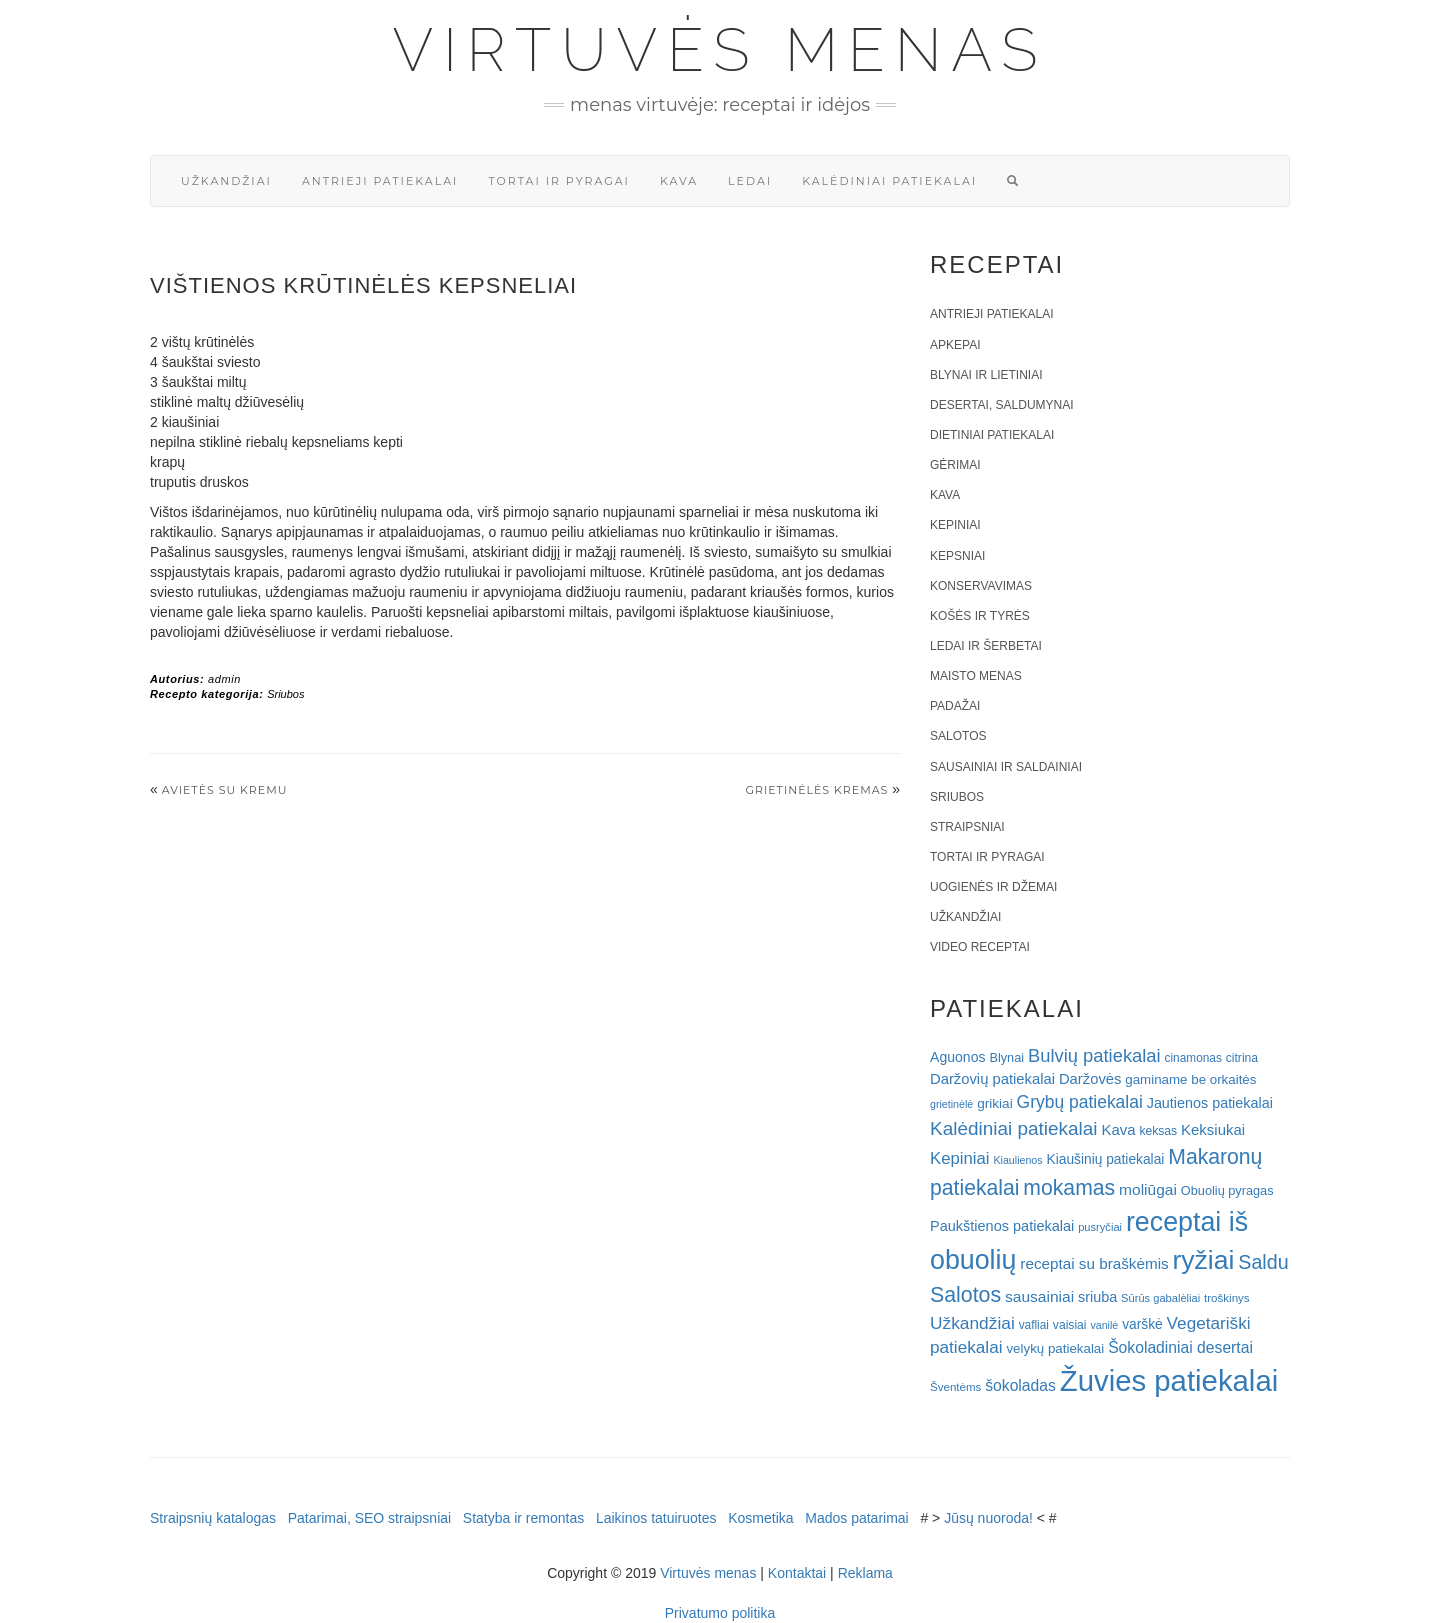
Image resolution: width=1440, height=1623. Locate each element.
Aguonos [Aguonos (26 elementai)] (958, 1057)
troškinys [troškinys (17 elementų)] (1227, 1298)
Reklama (865, 1573)
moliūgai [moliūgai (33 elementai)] (1148, 1189)
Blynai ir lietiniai (986, 375)
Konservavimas (981, 586)
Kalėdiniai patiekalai (889, 181)
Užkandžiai (226, 181)
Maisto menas (976, 676)
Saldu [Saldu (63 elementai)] (1263, 1262)
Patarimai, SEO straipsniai (369, 1518)
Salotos (958, 736)
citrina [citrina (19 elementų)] (1242, 1058)
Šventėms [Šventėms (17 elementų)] (955, 1387)
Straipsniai (967, 827)
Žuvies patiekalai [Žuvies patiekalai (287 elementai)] (1169, 1380)
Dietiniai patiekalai (992, 435)
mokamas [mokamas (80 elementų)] (1069, 1187)
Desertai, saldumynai (1002, 405)
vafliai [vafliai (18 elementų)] (1034, 1325)
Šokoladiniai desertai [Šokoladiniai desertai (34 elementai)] (1180, 1347)
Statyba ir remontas (523, 1518)
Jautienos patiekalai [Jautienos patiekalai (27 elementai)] (1210, 1103)
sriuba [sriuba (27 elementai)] (1097, 1297)
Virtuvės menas (720, 50)
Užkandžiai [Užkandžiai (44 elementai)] (972, 1323)
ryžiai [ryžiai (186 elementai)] (1204, 1260)
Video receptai (980, 947)
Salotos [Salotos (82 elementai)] (965, 1295)
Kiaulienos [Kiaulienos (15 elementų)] (1017, 1160)
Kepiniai (955, 525)
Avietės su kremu (225, 790)
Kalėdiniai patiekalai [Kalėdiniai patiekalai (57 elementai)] (1014, 1128)
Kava (679, 181)
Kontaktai (797, 1573)
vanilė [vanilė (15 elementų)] (1104, 1325)
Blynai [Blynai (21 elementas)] (1006, 1057)
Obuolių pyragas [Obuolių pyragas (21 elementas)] (1227, 1190)
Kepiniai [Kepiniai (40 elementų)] (960, 1158)
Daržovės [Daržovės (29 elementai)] (1090, 1079)
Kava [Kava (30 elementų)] (1118, 1129)
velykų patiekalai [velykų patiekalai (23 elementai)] (1055, 1348)
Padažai (955, 706)
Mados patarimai (857, 1518)
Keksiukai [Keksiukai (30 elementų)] (1213, 1129)
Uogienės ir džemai (993, 887)
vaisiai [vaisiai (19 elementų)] (1070, 1325)
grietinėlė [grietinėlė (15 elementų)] (951, 1104)
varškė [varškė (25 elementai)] (1142, 1324)
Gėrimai (955, 465)
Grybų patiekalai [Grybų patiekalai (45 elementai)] (1080, 1102)
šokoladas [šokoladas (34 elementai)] (1020, 1385)
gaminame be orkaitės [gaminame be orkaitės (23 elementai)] (1190, 1079)
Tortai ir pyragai (559, 181)
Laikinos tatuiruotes (656, 1518)
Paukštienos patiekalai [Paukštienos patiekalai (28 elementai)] (1002, 1226)
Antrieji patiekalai (380, 181)
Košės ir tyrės (980, 616)
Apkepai (955, 345)
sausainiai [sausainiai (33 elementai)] (1039, 1296)
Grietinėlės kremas (816, 790)
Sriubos (285, 694)
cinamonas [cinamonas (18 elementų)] (1193, 1058)
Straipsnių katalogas (213, 1518)
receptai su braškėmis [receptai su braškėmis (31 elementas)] (1094, 1263)
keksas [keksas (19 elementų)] (1158, 1131)
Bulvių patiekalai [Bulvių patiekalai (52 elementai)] (1094, 1055)
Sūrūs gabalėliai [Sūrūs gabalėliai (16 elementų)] (1160, 1298)
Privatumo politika (720, 1613)
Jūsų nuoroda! (988, 1518)
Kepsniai (957, 556)
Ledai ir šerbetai (986, 646)
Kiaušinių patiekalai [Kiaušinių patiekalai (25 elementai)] (1106, 1159)
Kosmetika (760, 1518)
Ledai (750, 181)
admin (224, 679)
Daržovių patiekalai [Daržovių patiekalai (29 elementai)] (992, 1079)
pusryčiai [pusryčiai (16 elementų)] (1100, 1227)
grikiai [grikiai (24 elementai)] (995, 1103)
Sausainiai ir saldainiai (1006, 767)
